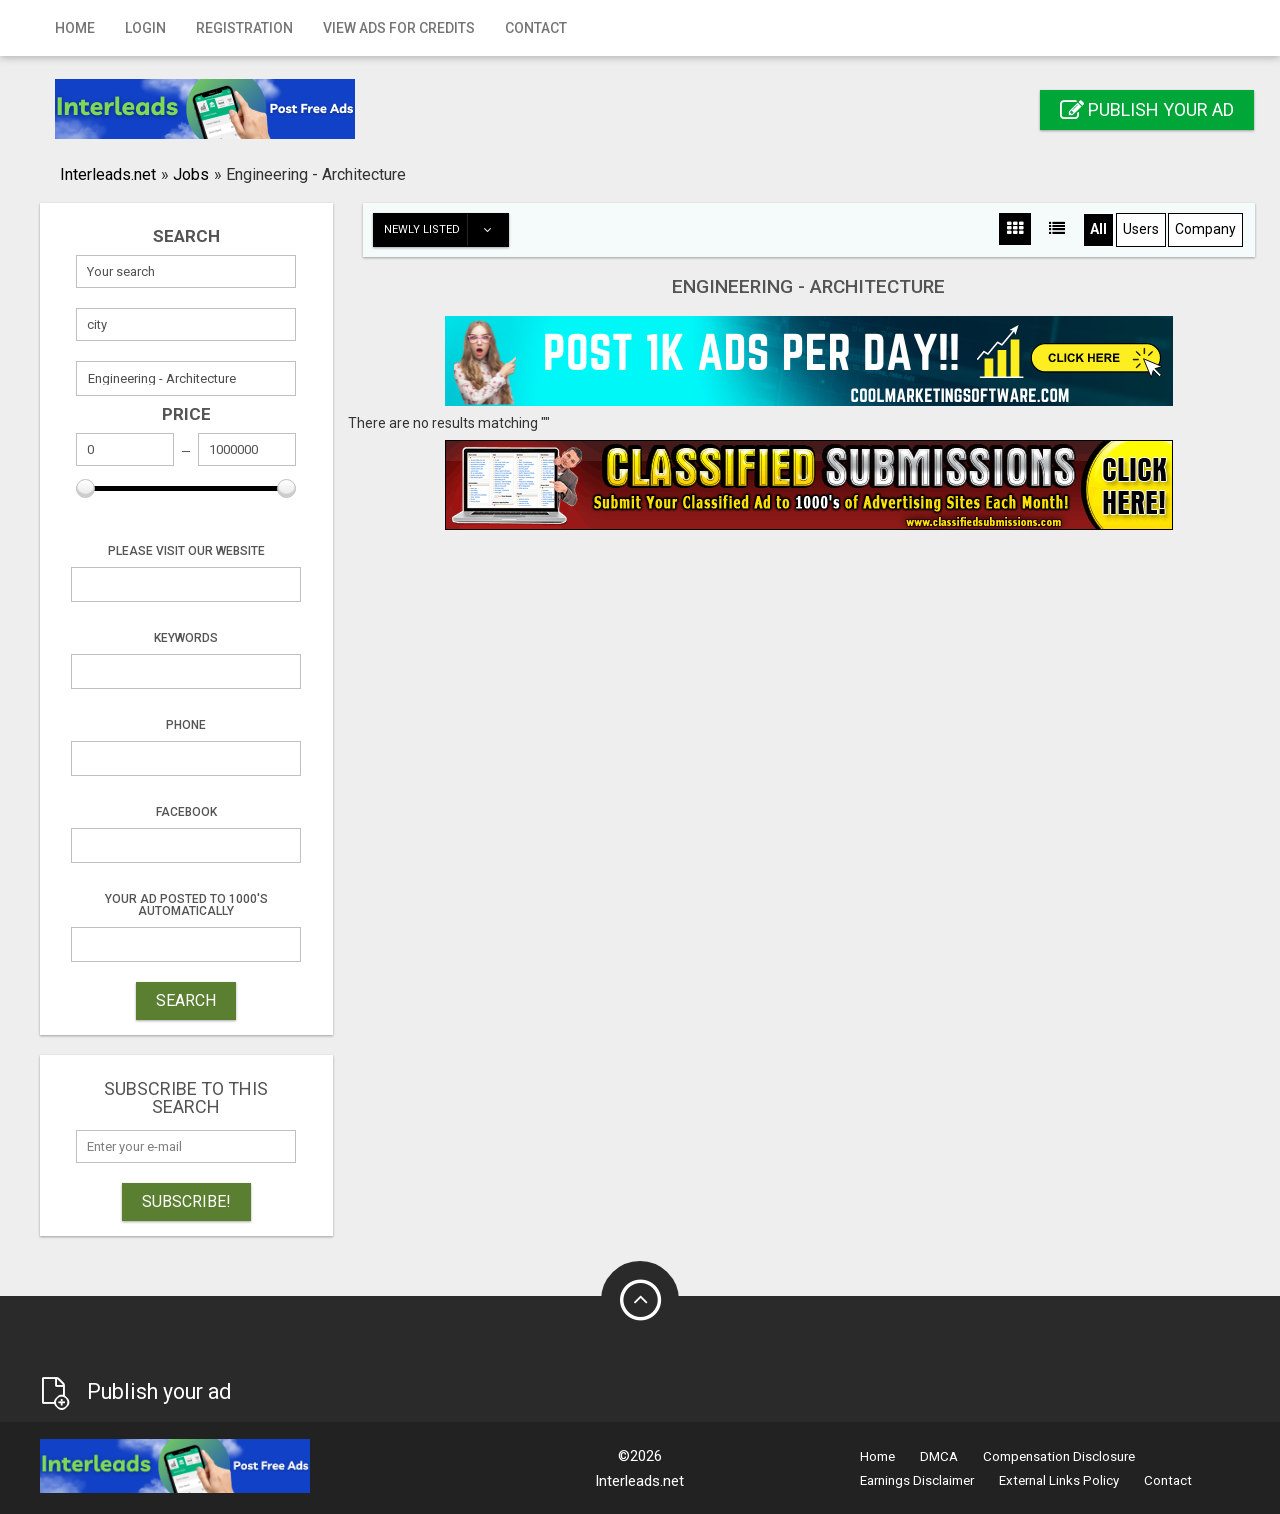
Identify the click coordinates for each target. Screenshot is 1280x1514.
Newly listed (446, 230)
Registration (244, 28)
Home (75, 28)
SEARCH (186, 1000)
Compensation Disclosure (1059, 1456)
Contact (536, 28)
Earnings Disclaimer (917, 1480)
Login (145, 28)
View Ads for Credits (399, 28)
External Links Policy (1059, 1480)
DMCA (939, 1456)
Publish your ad (1147, 109)
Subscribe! (186, 1201)
